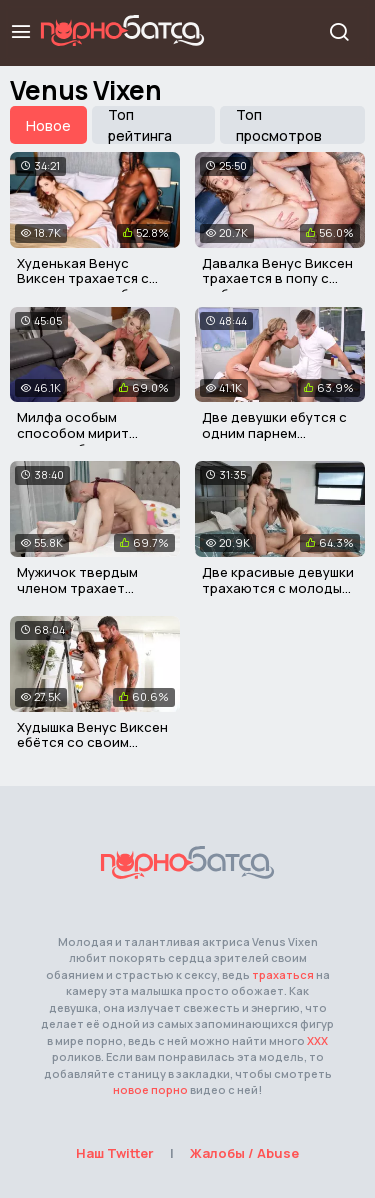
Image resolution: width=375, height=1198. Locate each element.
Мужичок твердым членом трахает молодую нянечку (77, 587)
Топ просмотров (279, 125)
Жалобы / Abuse (244, 1153)
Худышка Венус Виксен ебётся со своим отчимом (92, 742)
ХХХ (317, 1040)
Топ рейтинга (140, 125)
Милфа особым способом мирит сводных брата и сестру (73, 440)
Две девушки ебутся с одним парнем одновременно (274, 432)
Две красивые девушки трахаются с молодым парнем (278, 587)
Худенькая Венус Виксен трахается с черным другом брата (89, 278)
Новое (48, 125)
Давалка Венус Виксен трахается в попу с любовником (277, 278)
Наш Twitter (115, 1153)
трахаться (283, 974)
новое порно (150, 1089)
